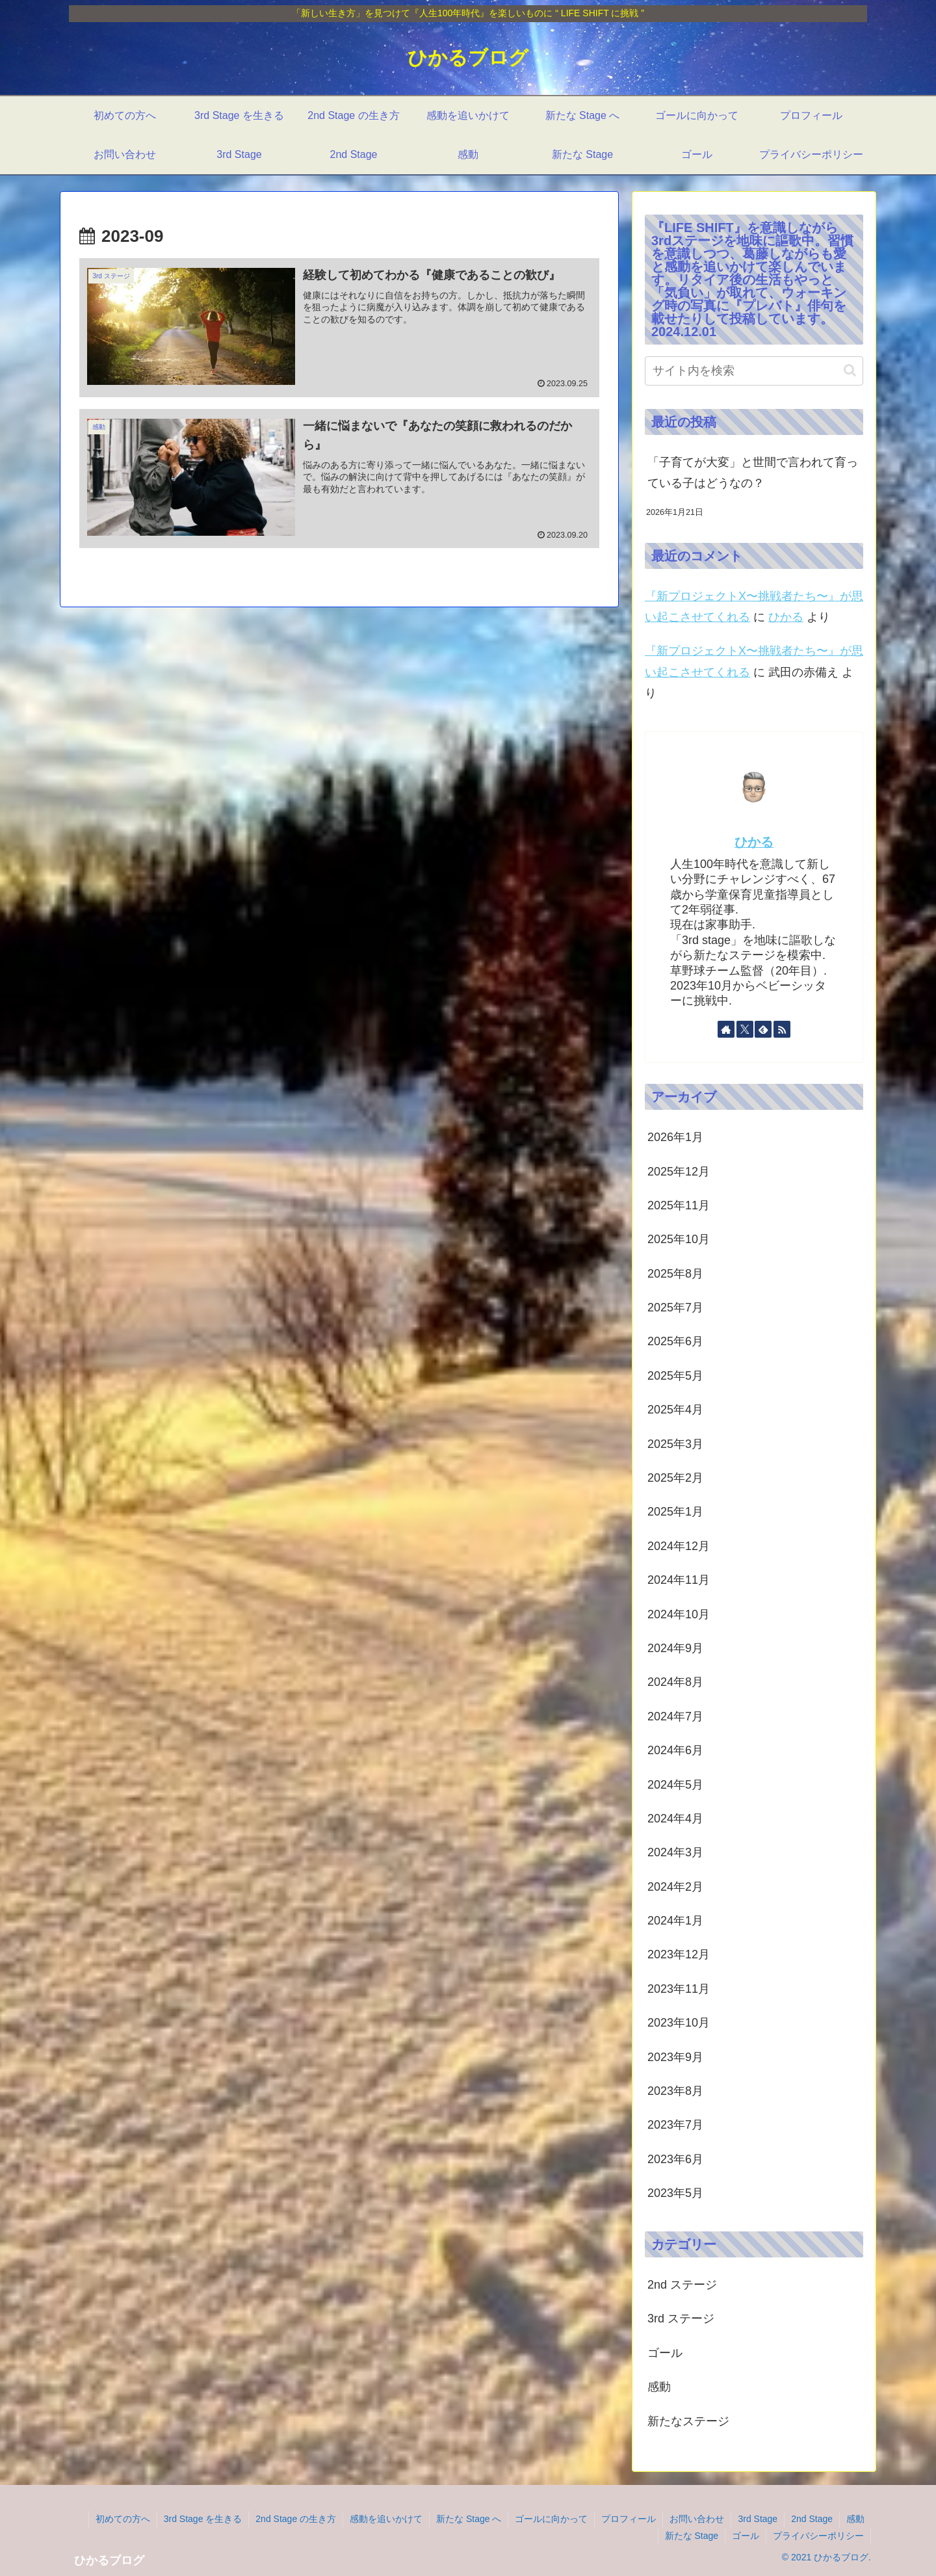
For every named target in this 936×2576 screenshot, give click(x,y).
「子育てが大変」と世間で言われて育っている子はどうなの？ (752, 473)
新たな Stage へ (468, 2519)
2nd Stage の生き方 (295, 2519)
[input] (754, 371)
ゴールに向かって (551, 2519)
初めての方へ (123, 2519)
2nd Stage (812, 2519)
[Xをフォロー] (744, 1029)
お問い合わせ (697, 2519)
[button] (849, 370)
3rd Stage (757, 2519)
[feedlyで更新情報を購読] (763, 1029)
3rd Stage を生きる (203, 2519)
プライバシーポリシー (818, 2535)
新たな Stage (691, 2535)
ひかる (785, 617)
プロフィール (628, 2519)
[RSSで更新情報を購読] (782, 1029)
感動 (855, 2519)
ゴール (745, 2535)
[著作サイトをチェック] (726, 1029)
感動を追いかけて (386, 2519)
